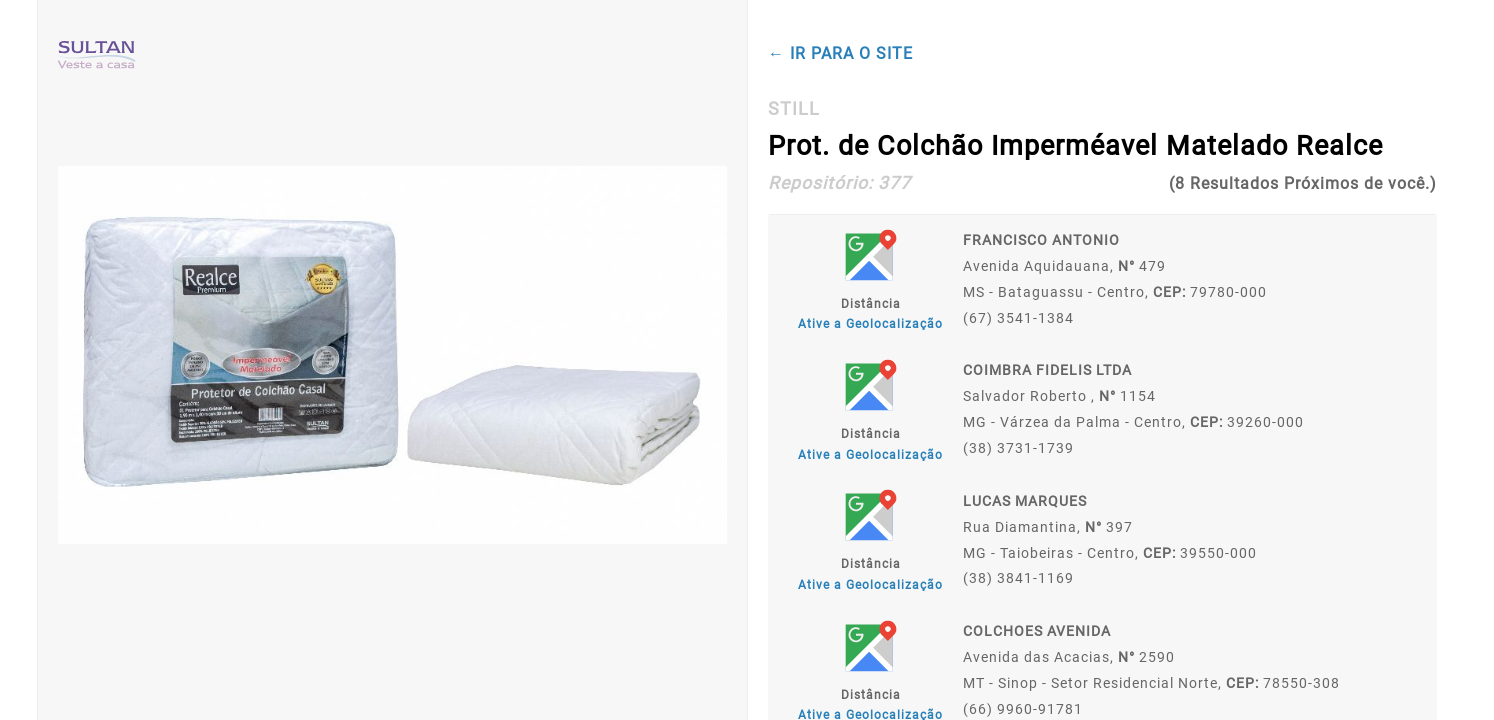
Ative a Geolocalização (870, 324)
